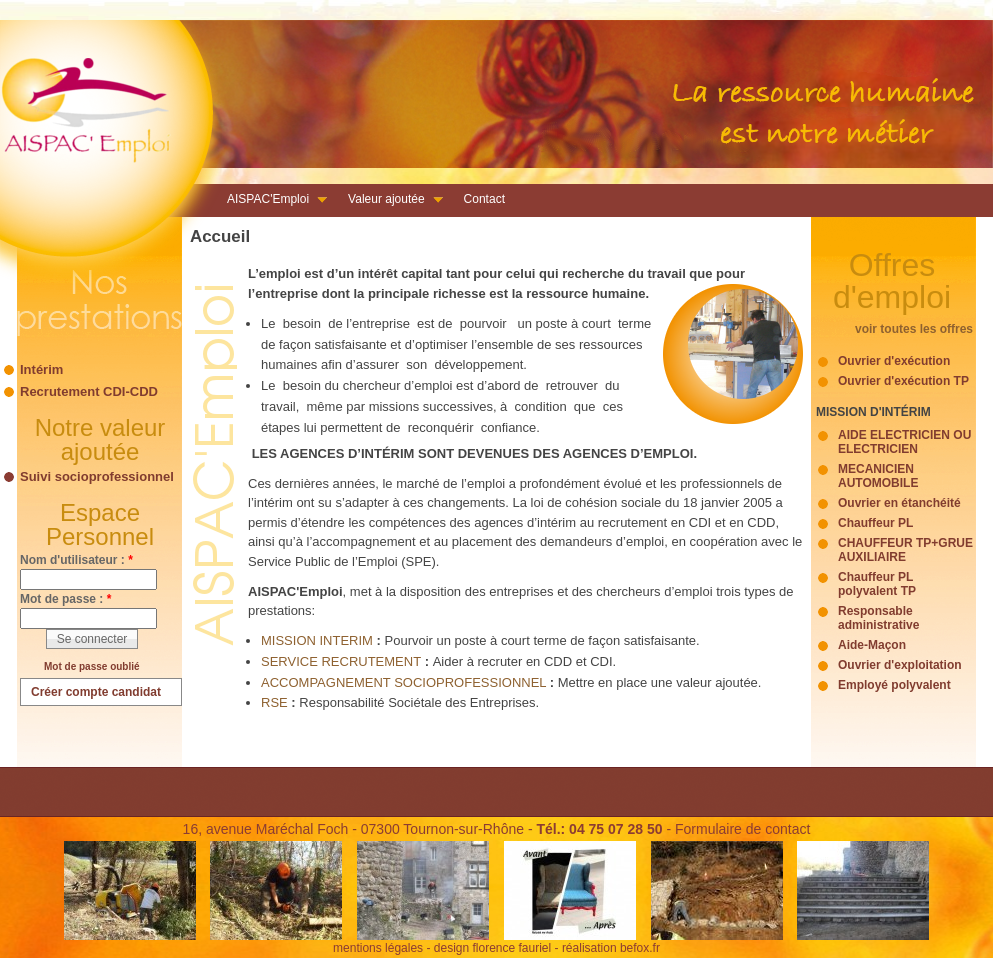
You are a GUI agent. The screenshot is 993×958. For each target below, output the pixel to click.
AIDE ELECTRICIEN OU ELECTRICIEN (904, 442)
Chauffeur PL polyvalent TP (877, 584)
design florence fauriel (492, 948)
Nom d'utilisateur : (76, 560)
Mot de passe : (65, 599)
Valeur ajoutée (389, 201)
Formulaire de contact (742, 829)
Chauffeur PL (875, 523)
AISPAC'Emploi (271, 201)
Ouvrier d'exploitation (900, 665)
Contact (484, 199)
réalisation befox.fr (611, 948)
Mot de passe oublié (92, 666)
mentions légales (378, 948)
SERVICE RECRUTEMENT (341, 661)
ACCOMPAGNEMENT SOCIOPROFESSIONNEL (405, 682)
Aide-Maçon (872, 645)
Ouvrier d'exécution (894, 361)
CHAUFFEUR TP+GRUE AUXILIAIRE (905, 550)
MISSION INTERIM (317, 640)
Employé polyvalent (894, 685)
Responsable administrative (878, 618)
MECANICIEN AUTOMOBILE (878, 476)
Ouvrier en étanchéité (899, 503)
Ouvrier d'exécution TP (903, 381)
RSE (276, 702)
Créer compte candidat (96, 692)
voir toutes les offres (914, 329)
